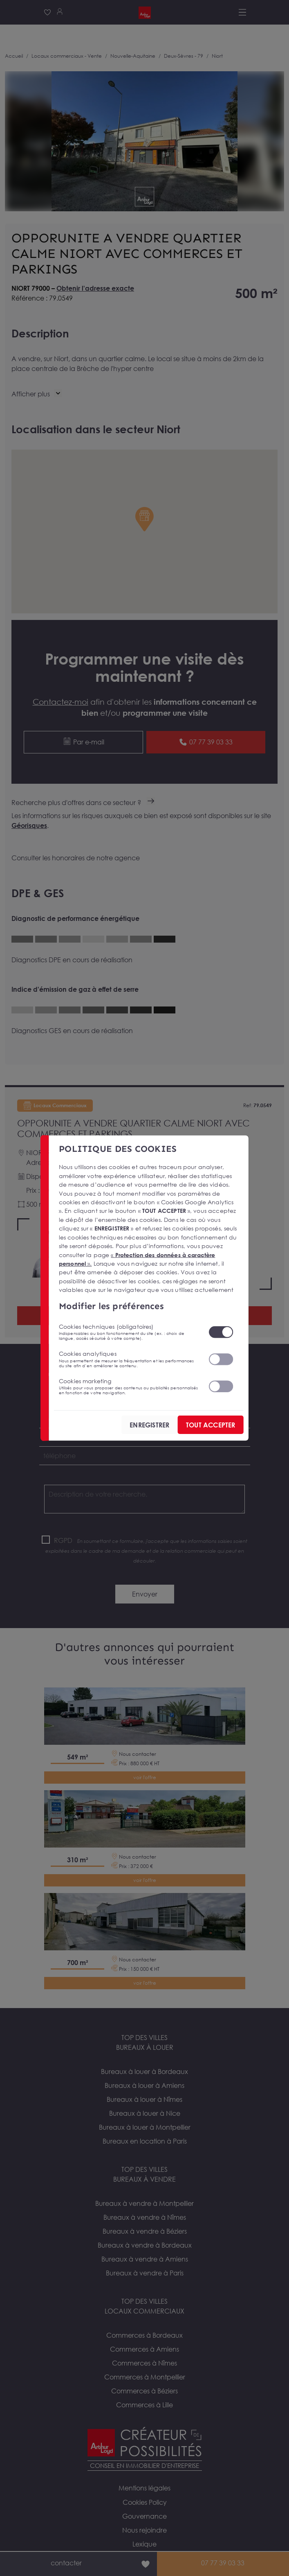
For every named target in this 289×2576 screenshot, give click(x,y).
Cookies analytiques (128, 1359)
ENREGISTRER (149, 1424)
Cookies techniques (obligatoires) (128, 1332)
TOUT (210, 1424)
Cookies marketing (128, 1386)
